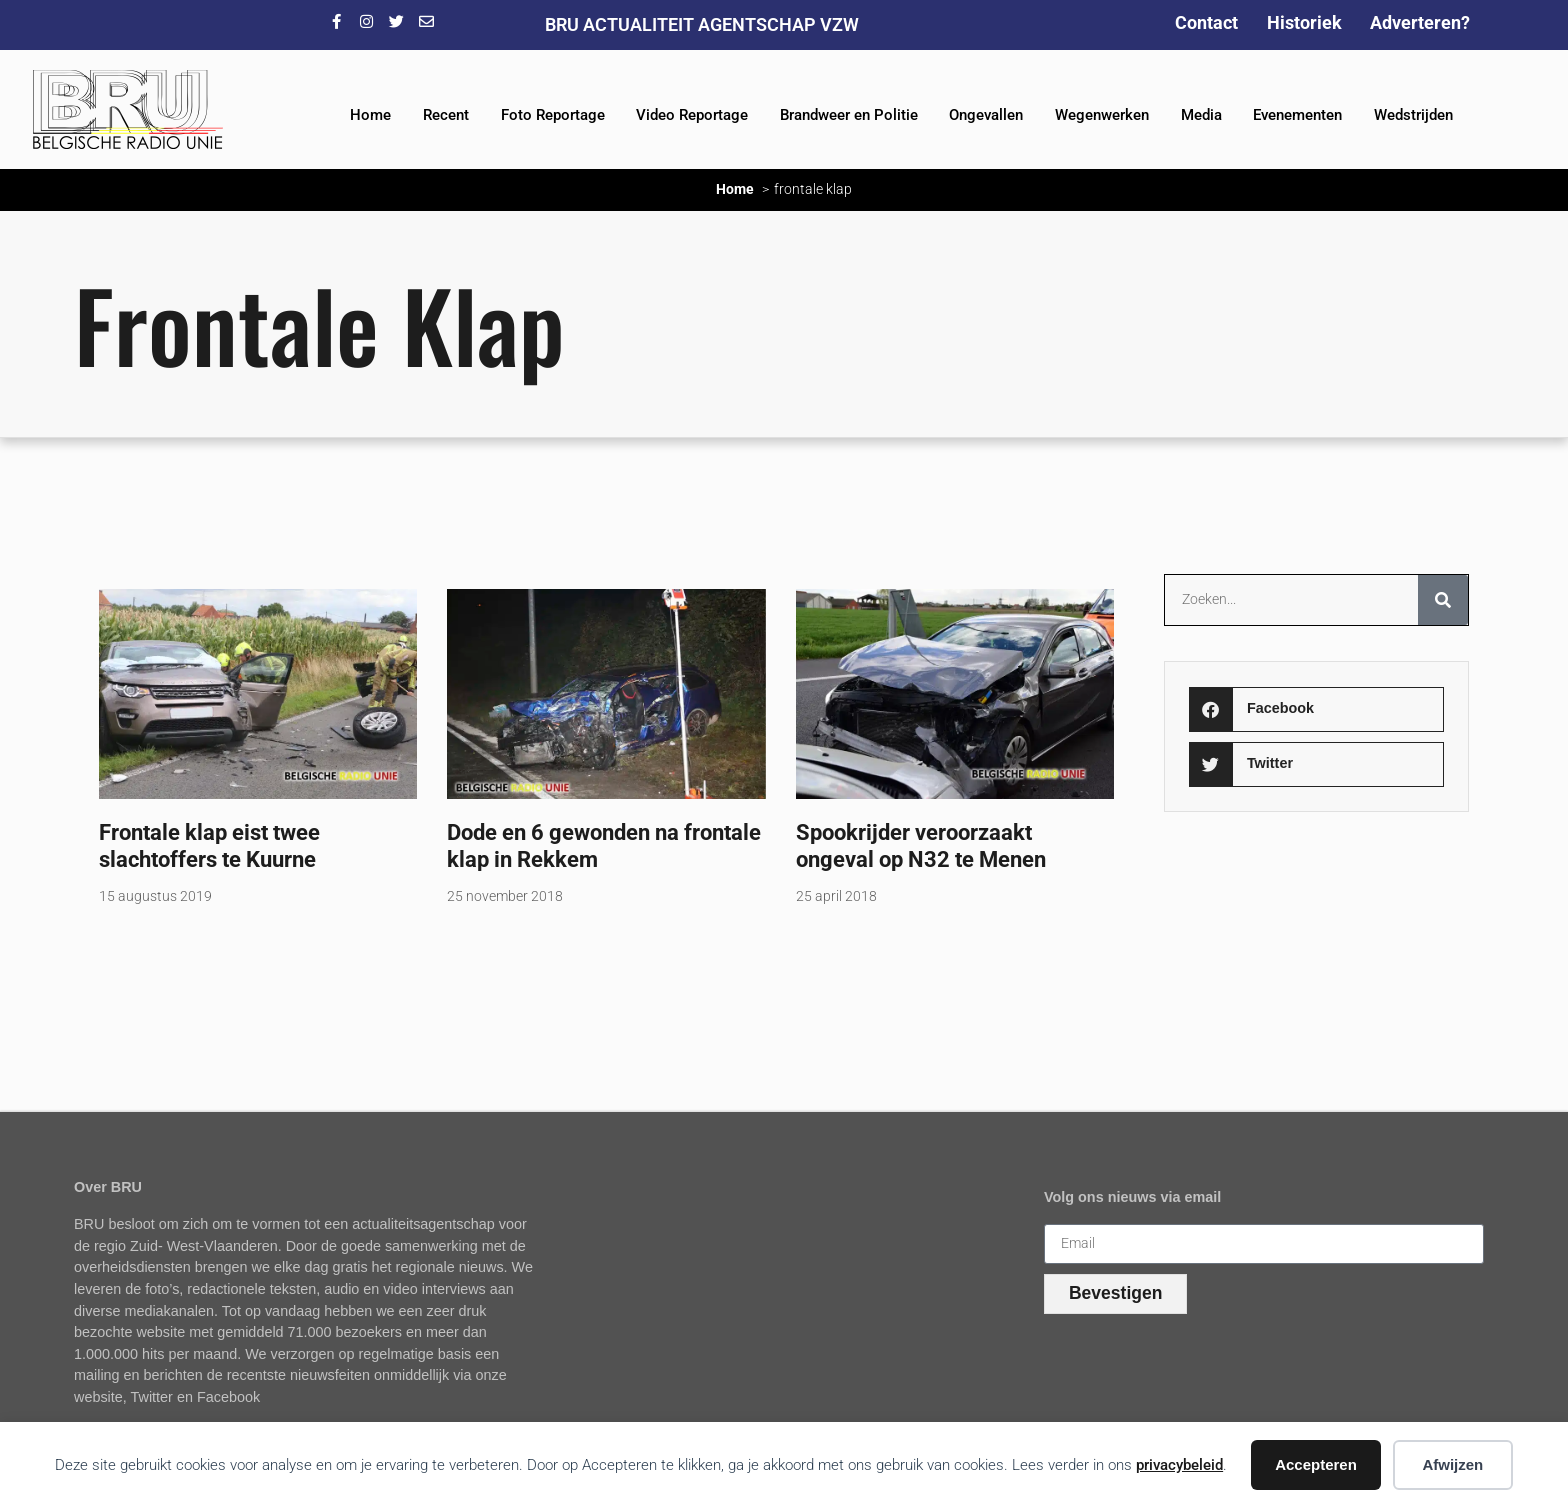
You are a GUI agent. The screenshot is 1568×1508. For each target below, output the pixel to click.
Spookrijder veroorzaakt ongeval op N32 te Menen (921, 845)
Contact (1206, 22)
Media (1201, 115)
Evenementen (1297, 115)
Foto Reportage (553, 115)
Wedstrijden (1413, 115)
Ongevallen (986, 115)
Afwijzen (1452, 1464)
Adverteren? (1420, 22)
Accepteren (1316, 1464)
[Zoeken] (1443, 600)
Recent (446, 115)
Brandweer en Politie (849, 115)
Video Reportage (692, 115)
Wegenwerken (1102, 115)
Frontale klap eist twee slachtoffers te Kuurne (209, 845)
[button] (1316, 709)
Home (370, 115)
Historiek (1304, 22)
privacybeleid (1179, 1465)
